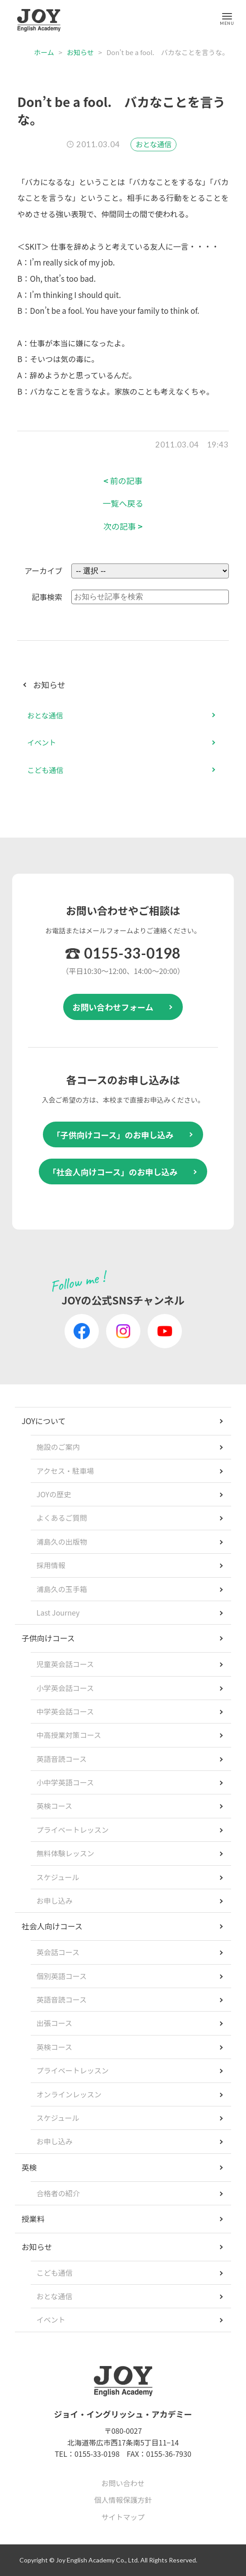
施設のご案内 (58, 1446)
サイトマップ (122, 2516)
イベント (41, 742)
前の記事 (123, 480)
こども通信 (45, 769)
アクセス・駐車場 (65, 1470)
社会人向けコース (52, 1926)
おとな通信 (153, 144)
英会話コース (58, 1952)
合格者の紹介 (58, 2193)
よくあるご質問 (62, 1517)
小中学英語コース (65, 1782)
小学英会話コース (65, 1687)
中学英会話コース (65, 1711)
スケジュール (58, 1877)
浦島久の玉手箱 (62, 1589)
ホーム (44, 52)
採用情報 (51, 1565)
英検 (29, 2167)
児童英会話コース (65, 1663)
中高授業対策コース (69, 1734)
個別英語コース (62, 1975)
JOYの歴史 (54, 1494)
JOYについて (44, 1420)
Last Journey (58, 1612)
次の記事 (123, 526)
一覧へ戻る (122, 503)
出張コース (54, 2022)
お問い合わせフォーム (112, 1007)
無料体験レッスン (65, 1853)
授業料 (33, 2218)
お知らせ (80, 52)
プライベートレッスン (73, 1829)
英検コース (54, 1805)
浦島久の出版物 (62, 1541)
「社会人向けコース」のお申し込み (112, 1172)
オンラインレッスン (69, 2094)
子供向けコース (48, 1638)
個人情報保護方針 (123, 2499)
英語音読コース (62, 1758)
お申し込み (55, 1900)
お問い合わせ (122, 2483)
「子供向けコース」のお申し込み (112, 1135)
